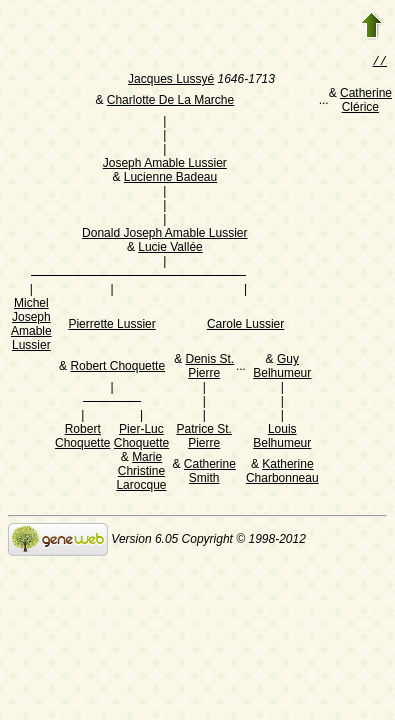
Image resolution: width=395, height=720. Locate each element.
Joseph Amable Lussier (165, 165)
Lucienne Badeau (170, 179)
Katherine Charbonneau (282, 473)
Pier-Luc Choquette (141, 438)
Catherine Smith (210, 473)
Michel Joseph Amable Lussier (31, 326)
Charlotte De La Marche (170, 102)
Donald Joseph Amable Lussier (164, 235)
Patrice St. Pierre (204, 438)
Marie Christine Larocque (141, 473)
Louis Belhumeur (282, 438)
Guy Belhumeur (282, 368)
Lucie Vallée (170, 249)
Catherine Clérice (366, 102)
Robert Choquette (117, 368)
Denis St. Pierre (210, 368)
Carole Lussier (245, 326)
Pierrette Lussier (111, 326)
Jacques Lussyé (171, 81)
